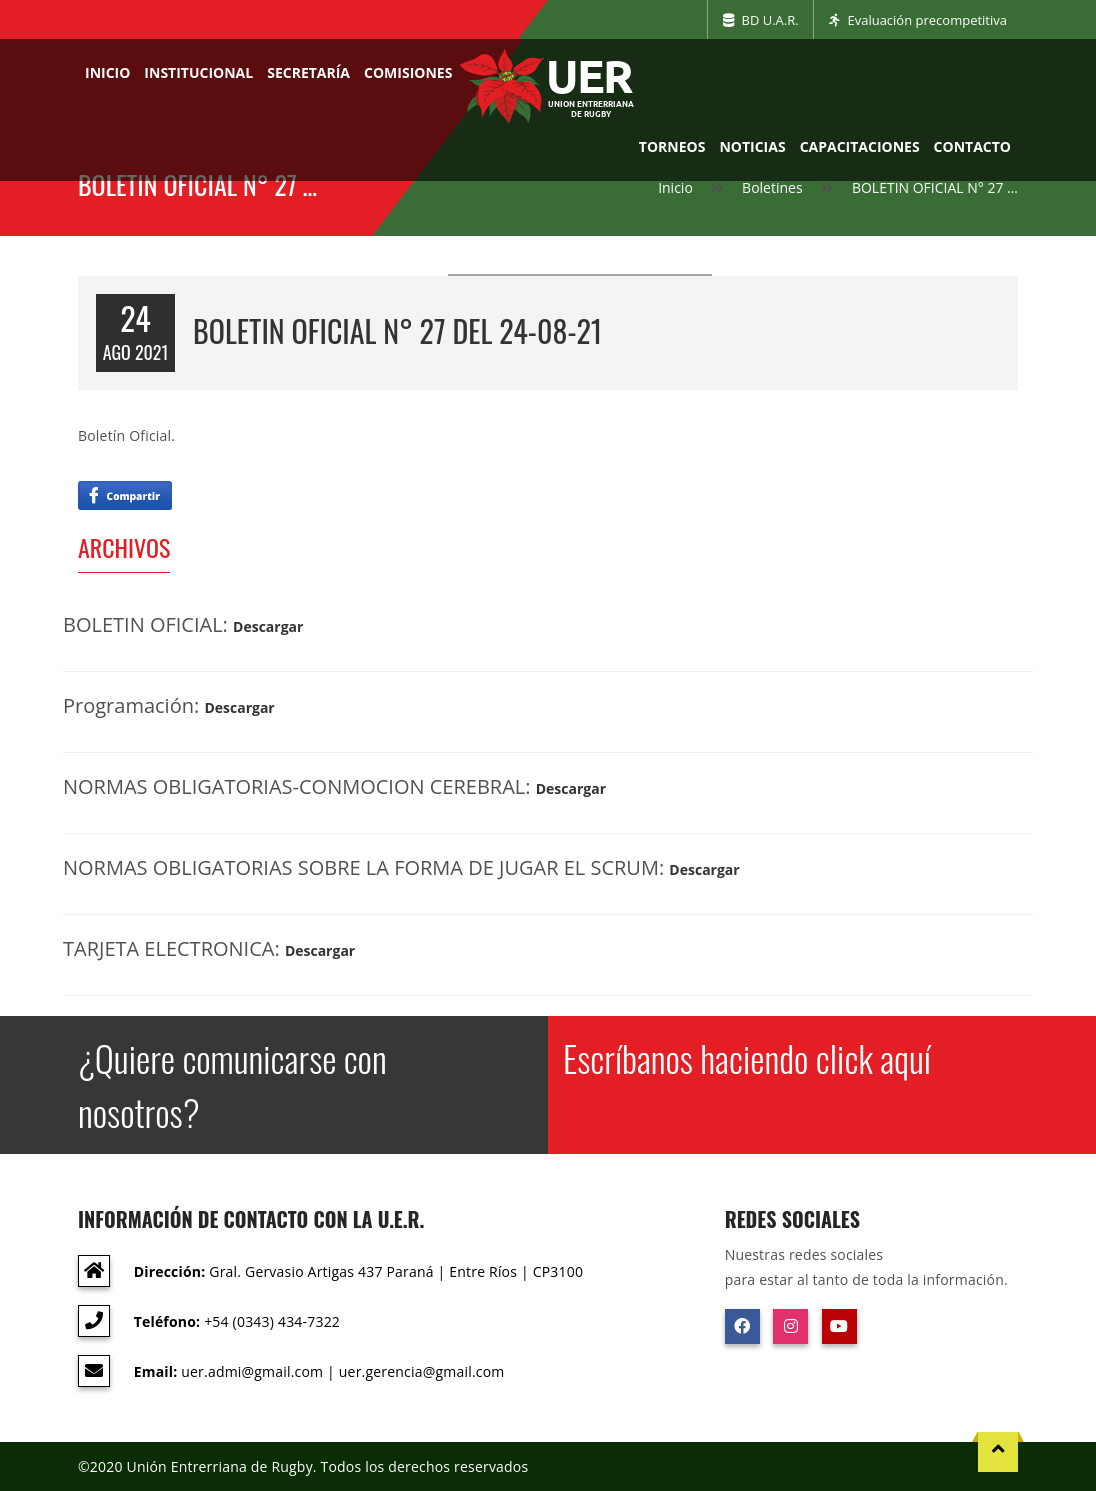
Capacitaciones (860, 146)
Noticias (752, 146)
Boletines (772, 187)
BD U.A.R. (761, 20)
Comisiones (408, 72)
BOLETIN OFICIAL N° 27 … (935, 187)
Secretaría (308, 72)
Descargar (268, 626)
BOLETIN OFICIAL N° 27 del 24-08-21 (397, 330)
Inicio (107, 72)
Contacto (972, 146)
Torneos (672, 146)
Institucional (198, 72)
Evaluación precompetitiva (918, 20)
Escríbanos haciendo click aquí (747, 1057)
